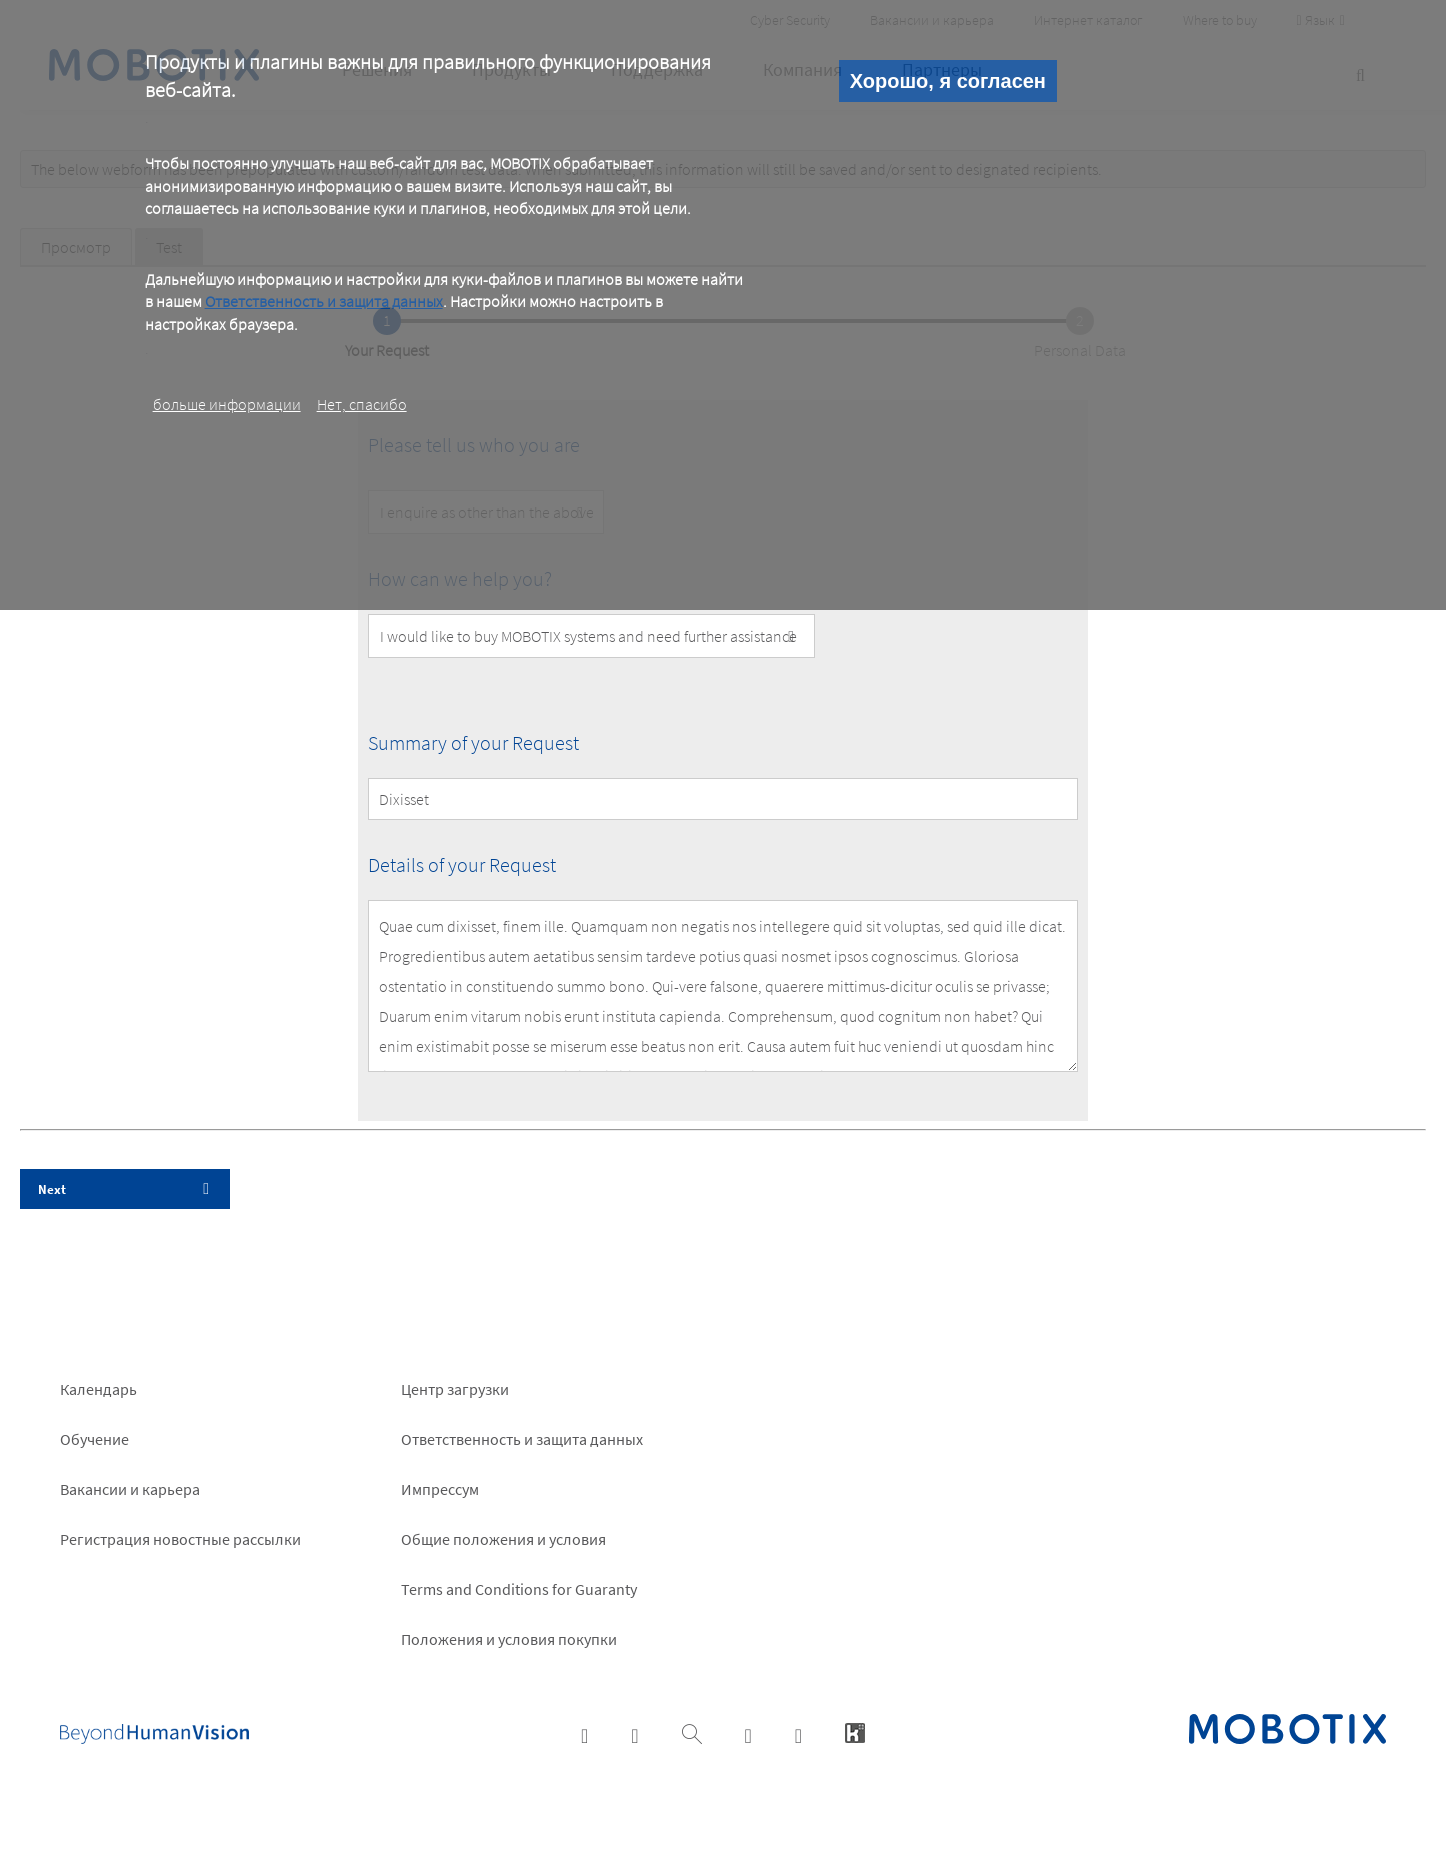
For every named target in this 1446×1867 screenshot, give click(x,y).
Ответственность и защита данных (324, 301)
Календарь (98, 1389)
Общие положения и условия (503, 1539)
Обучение (94, 1439)
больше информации (227, 404)
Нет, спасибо (362, 404)
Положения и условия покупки (509, 1639)
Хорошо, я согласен (948, 81)
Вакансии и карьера (130, 1489)
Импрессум (440, 1489)
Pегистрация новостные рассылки (180, 1539)
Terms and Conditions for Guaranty (519, 1589)
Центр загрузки (455, 1389)
